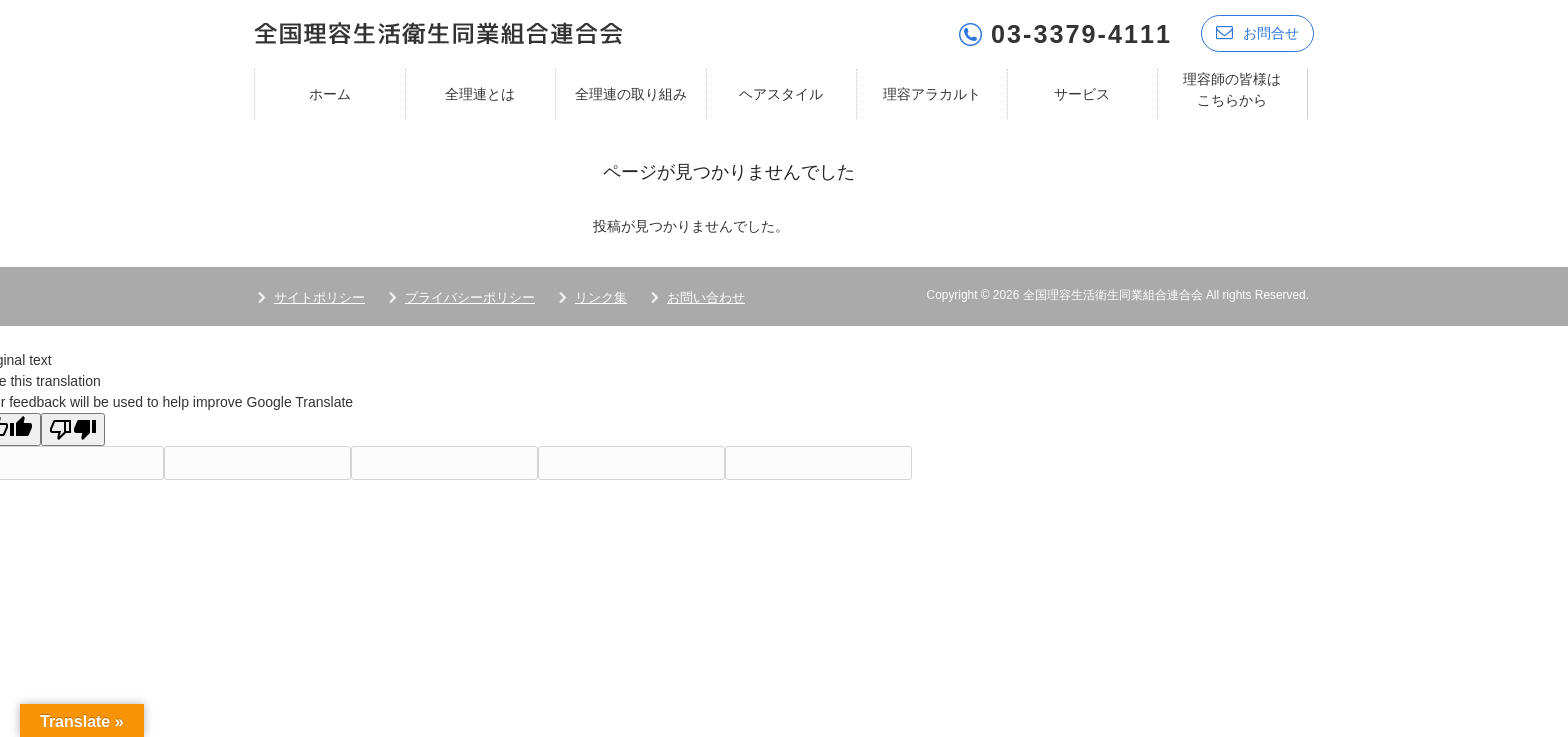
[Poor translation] (73, 428)
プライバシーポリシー (470, 296)
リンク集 (601, 296)
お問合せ (1257, 32)
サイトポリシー (319, 296)
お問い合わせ (706, 296)
